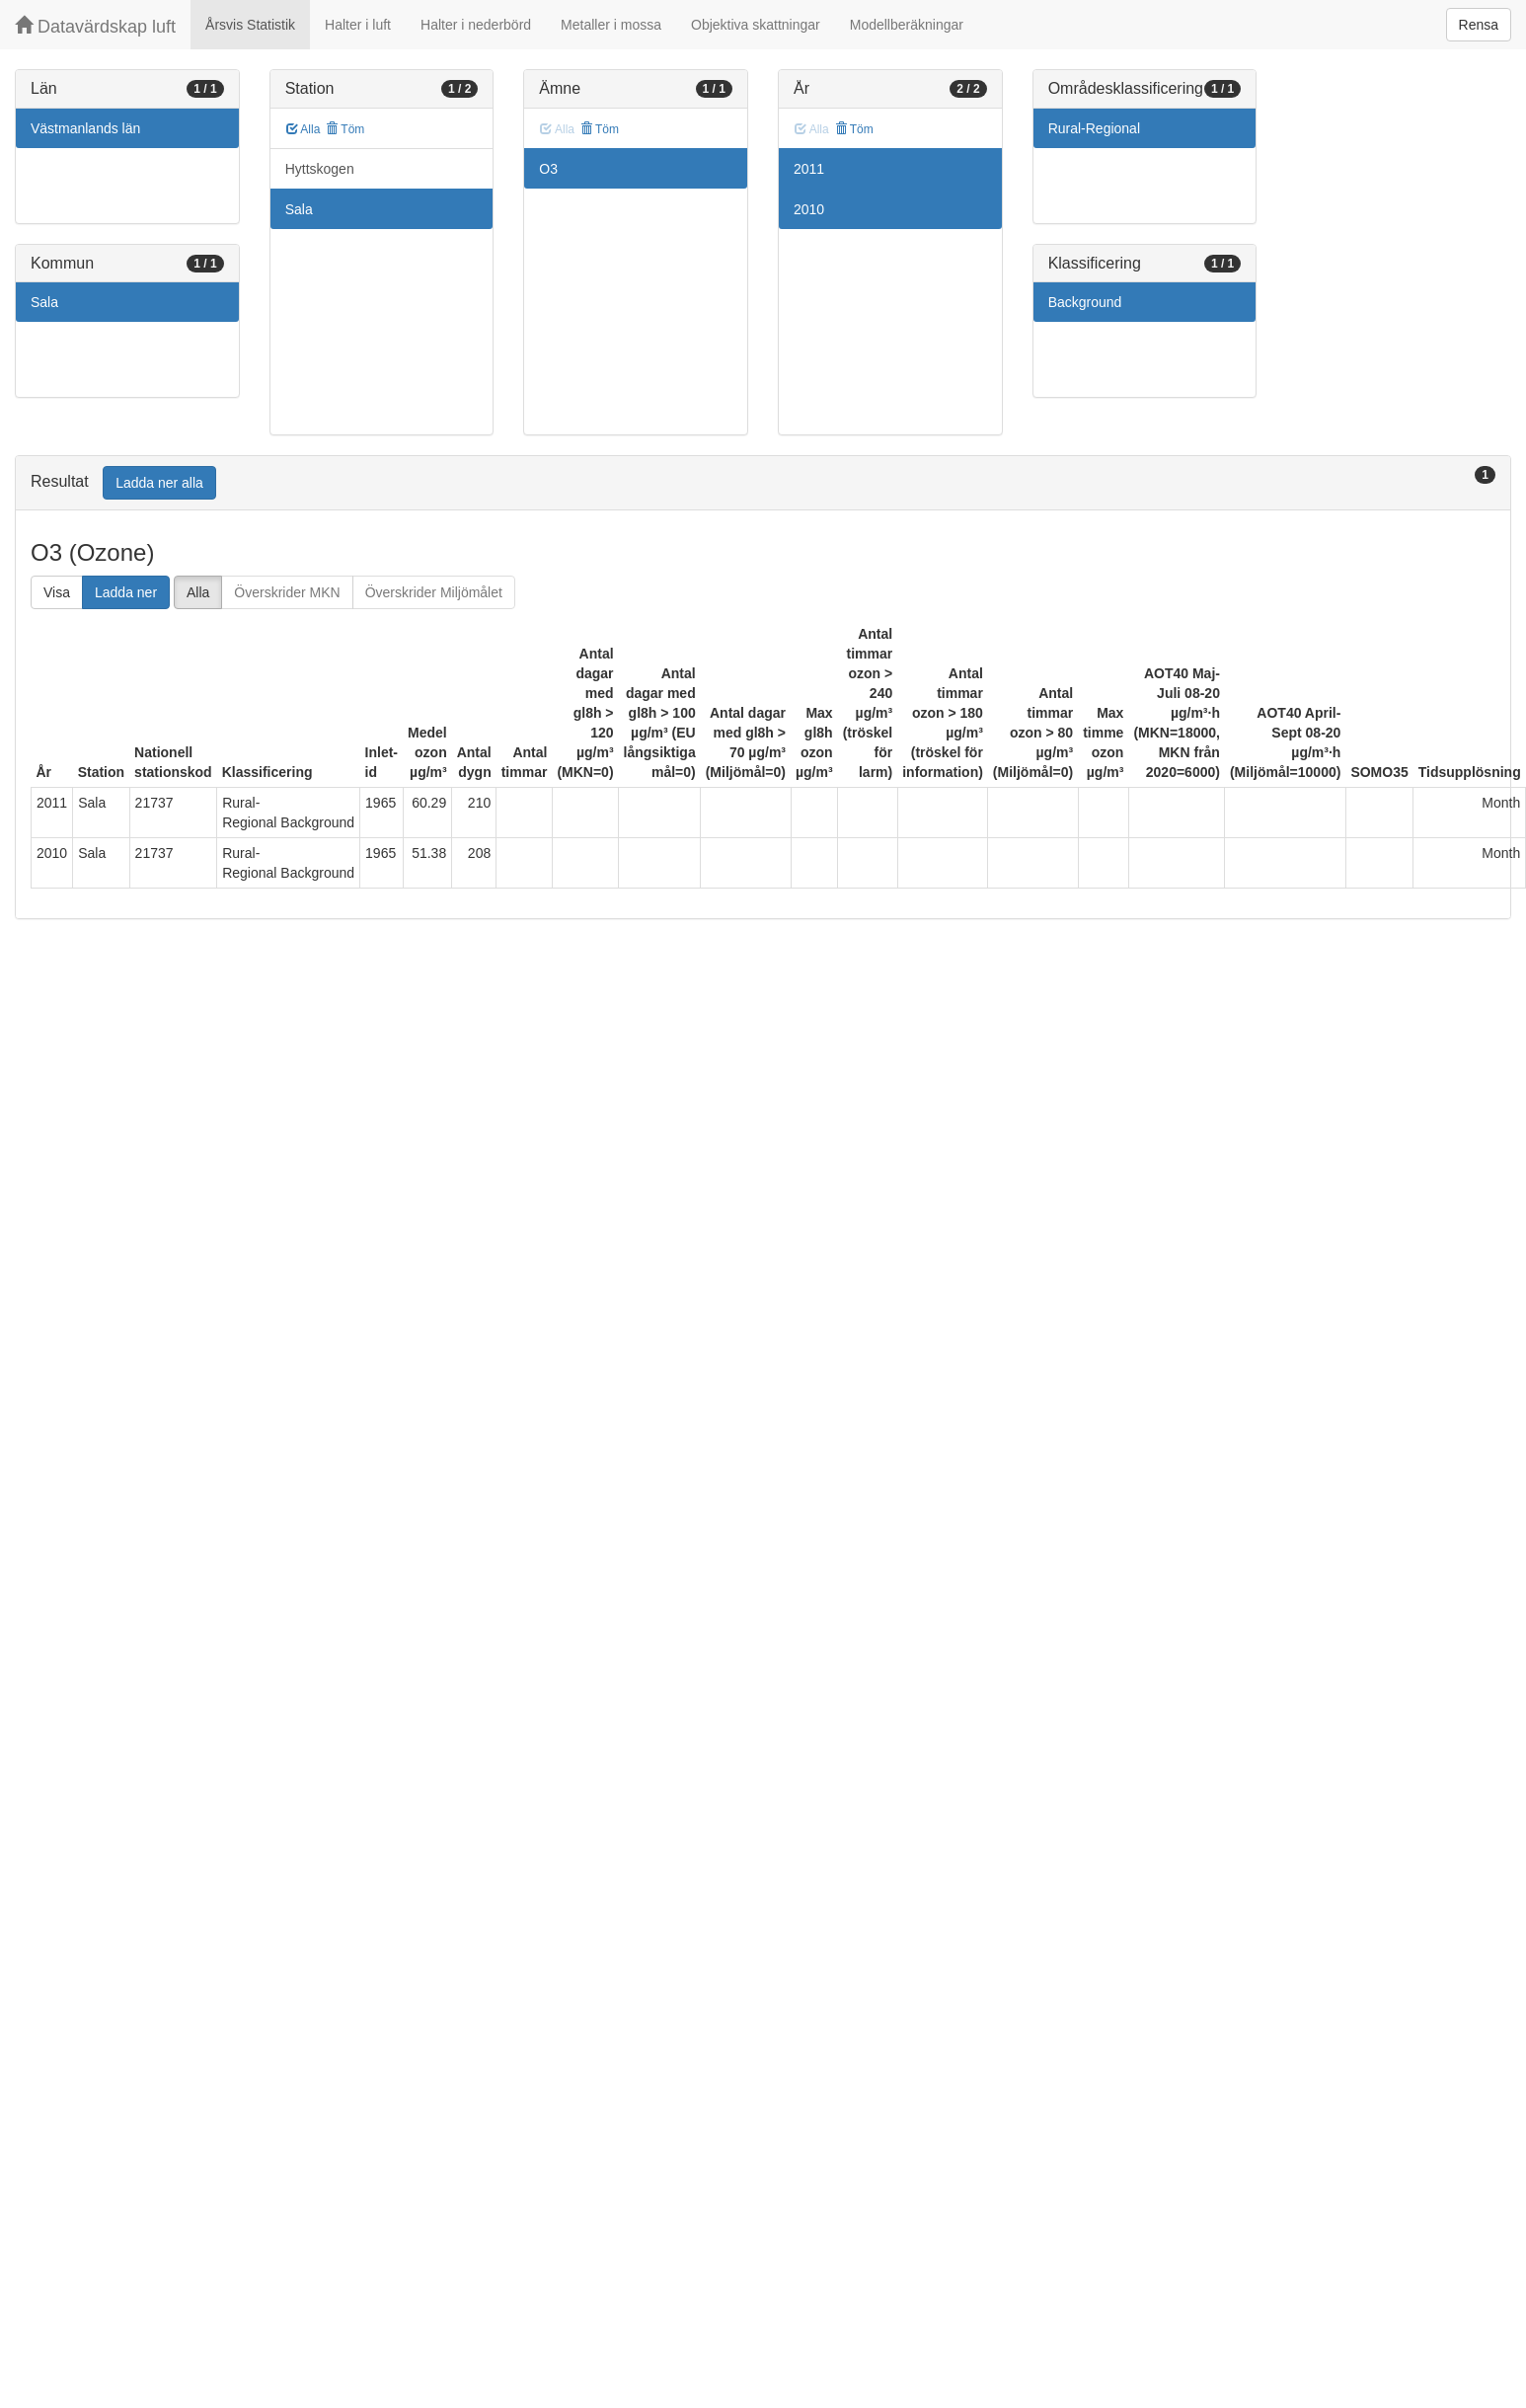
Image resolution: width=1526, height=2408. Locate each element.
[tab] (763, 483)
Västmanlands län (85, 128)
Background (1085, 302)
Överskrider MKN (287, 592)
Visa (56, 592)
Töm (345, 129)
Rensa (1478, 25)
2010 (809, 209)
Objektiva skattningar (755, 25)
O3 (548, 169)
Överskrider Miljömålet (433, 592)
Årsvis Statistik (250, 25)
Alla (303, 129)
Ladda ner (126, 592)
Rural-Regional (1094, 128)
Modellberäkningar (906, 25)
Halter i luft (358, 25)
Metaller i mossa (611, 25)
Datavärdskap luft (95, 26)
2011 (809, 169)
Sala (44, 302)
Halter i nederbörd (475, 25)
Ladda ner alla (159, 483)
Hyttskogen (319, 169)
